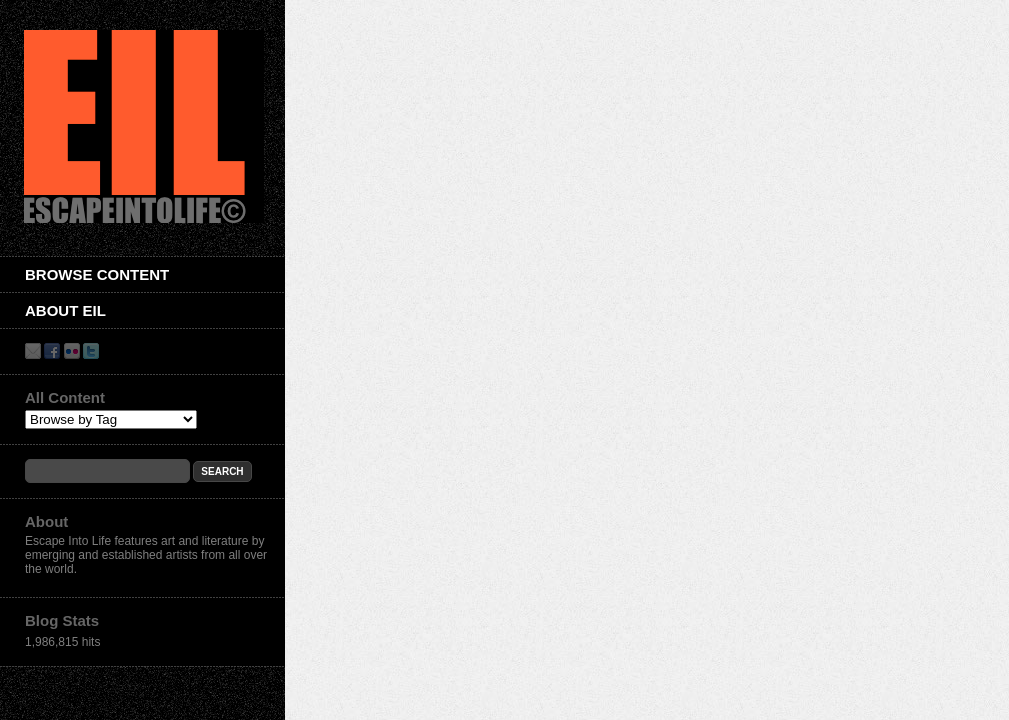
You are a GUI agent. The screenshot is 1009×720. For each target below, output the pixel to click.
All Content (65, 397)
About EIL (65, 310)
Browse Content (97, 274)
